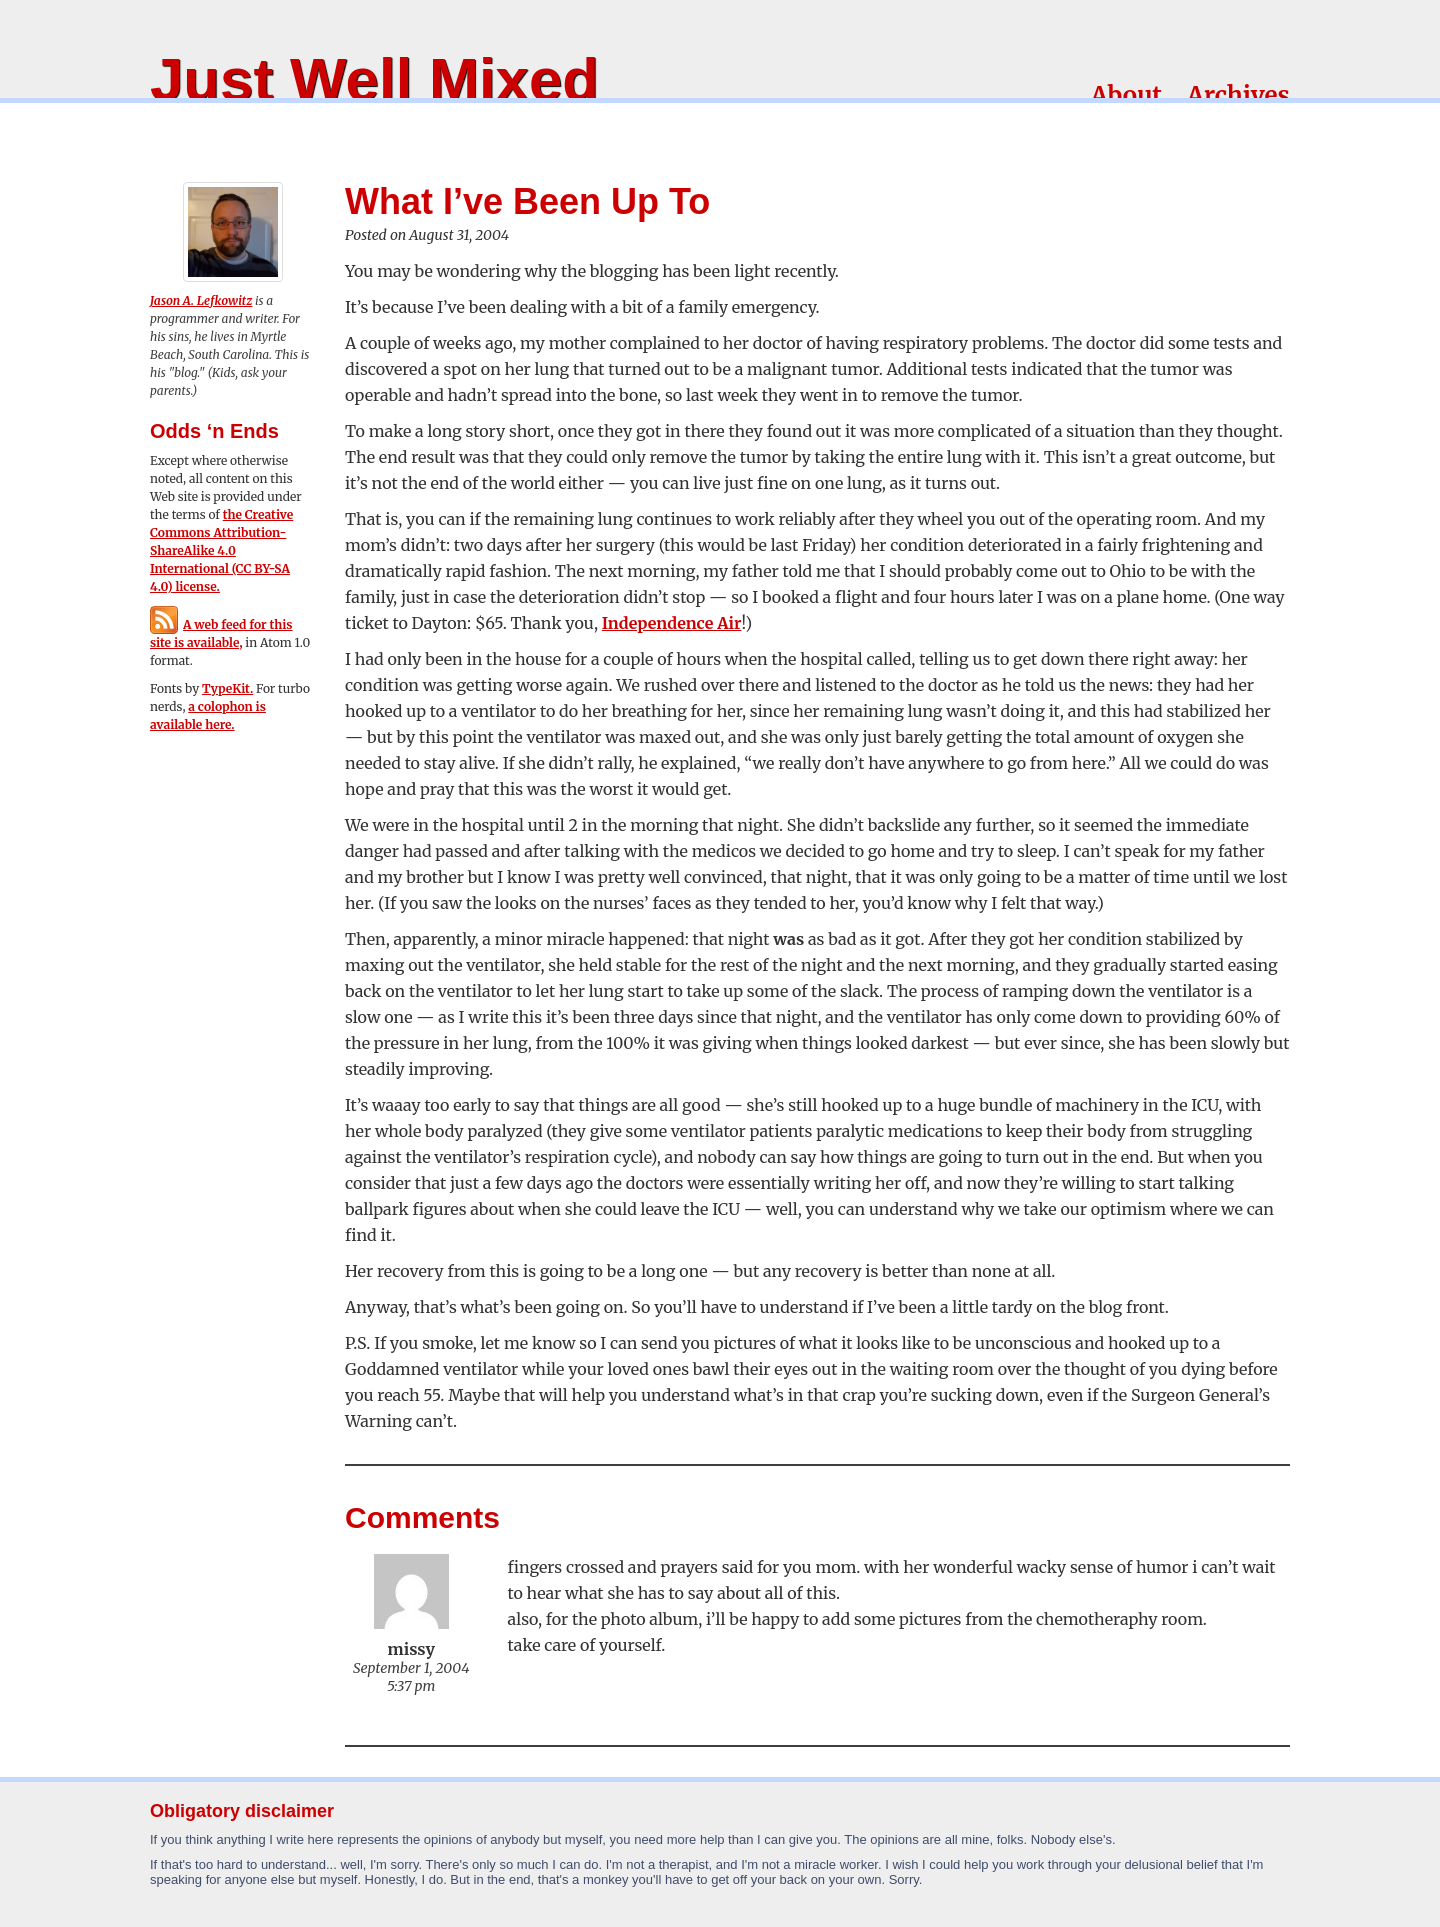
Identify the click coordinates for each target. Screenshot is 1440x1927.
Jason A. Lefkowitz (201, 300)
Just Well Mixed (374, 79)
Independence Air (672, 623)
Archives (1238, 95)
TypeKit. (227, 688)
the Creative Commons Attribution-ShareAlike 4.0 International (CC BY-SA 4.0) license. (221, 550)
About (1126, 95)
